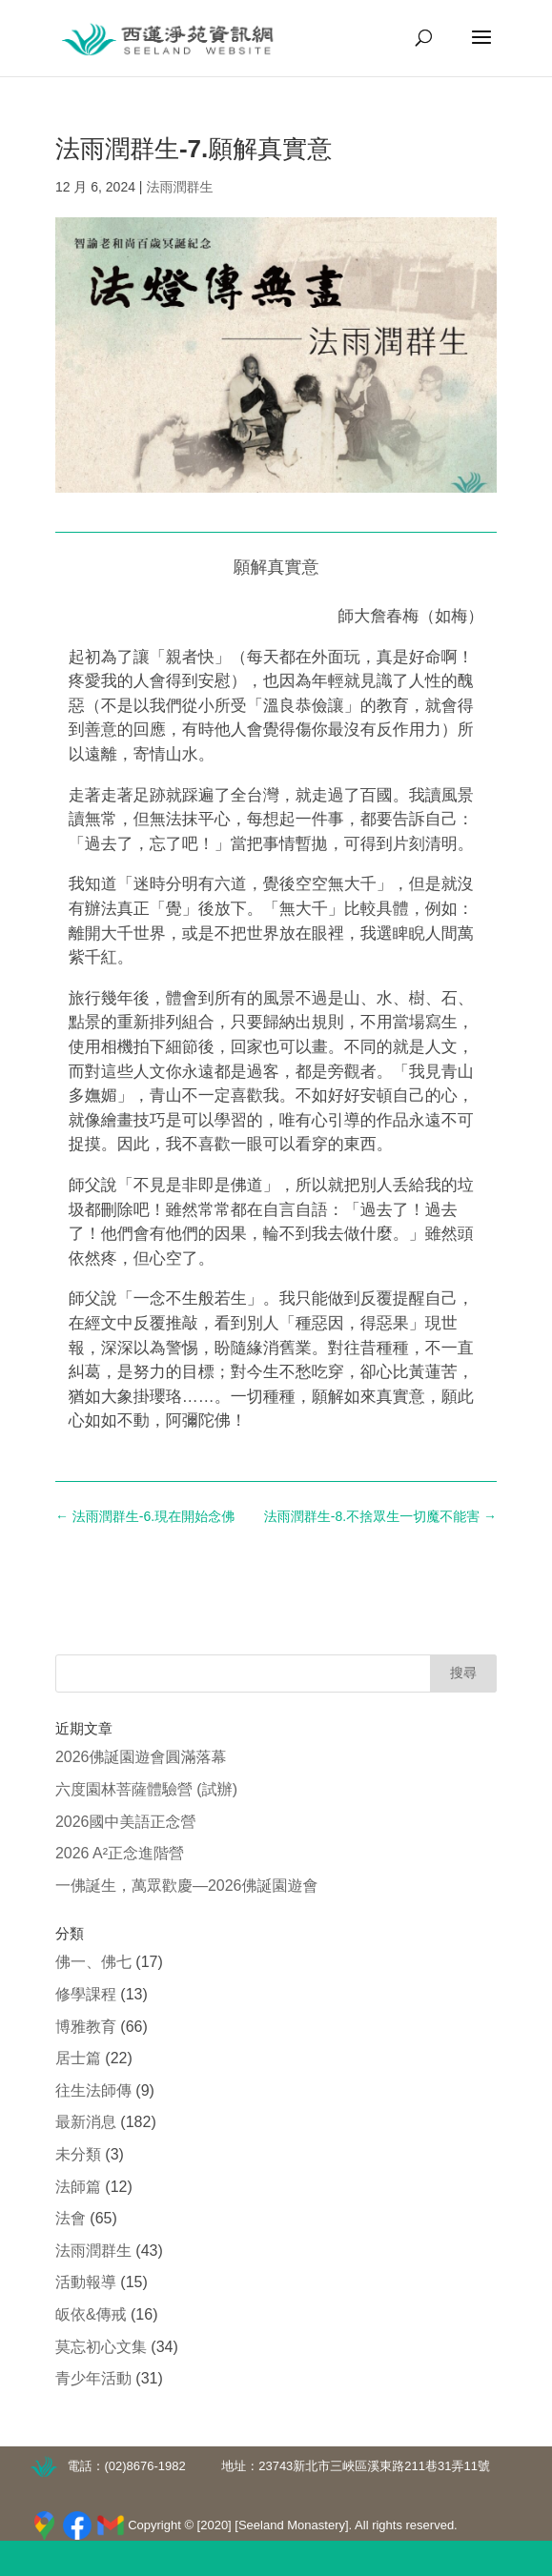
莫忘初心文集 (101, 2347)
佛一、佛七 (93, 1962)
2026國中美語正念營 (125, 1822)
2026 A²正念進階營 (119, 1853)
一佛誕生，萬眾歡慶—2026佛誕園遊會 (186, 1885)
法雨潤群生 (179, 186)
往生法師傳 (93, 2090)
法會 (70, 2218)
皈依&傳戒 (91, 2314)
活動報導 (85, 2282)
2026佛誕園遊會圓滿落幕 (141, 1757)
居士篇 (78, 2058)
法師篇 (78, 2187)
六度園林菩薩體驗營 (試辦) (146, 1789)
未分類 (78, 2154)
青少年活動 (93, 2378)
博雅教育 (85, 2026)
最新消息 (85, 2122)
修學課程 (85, 1994)
